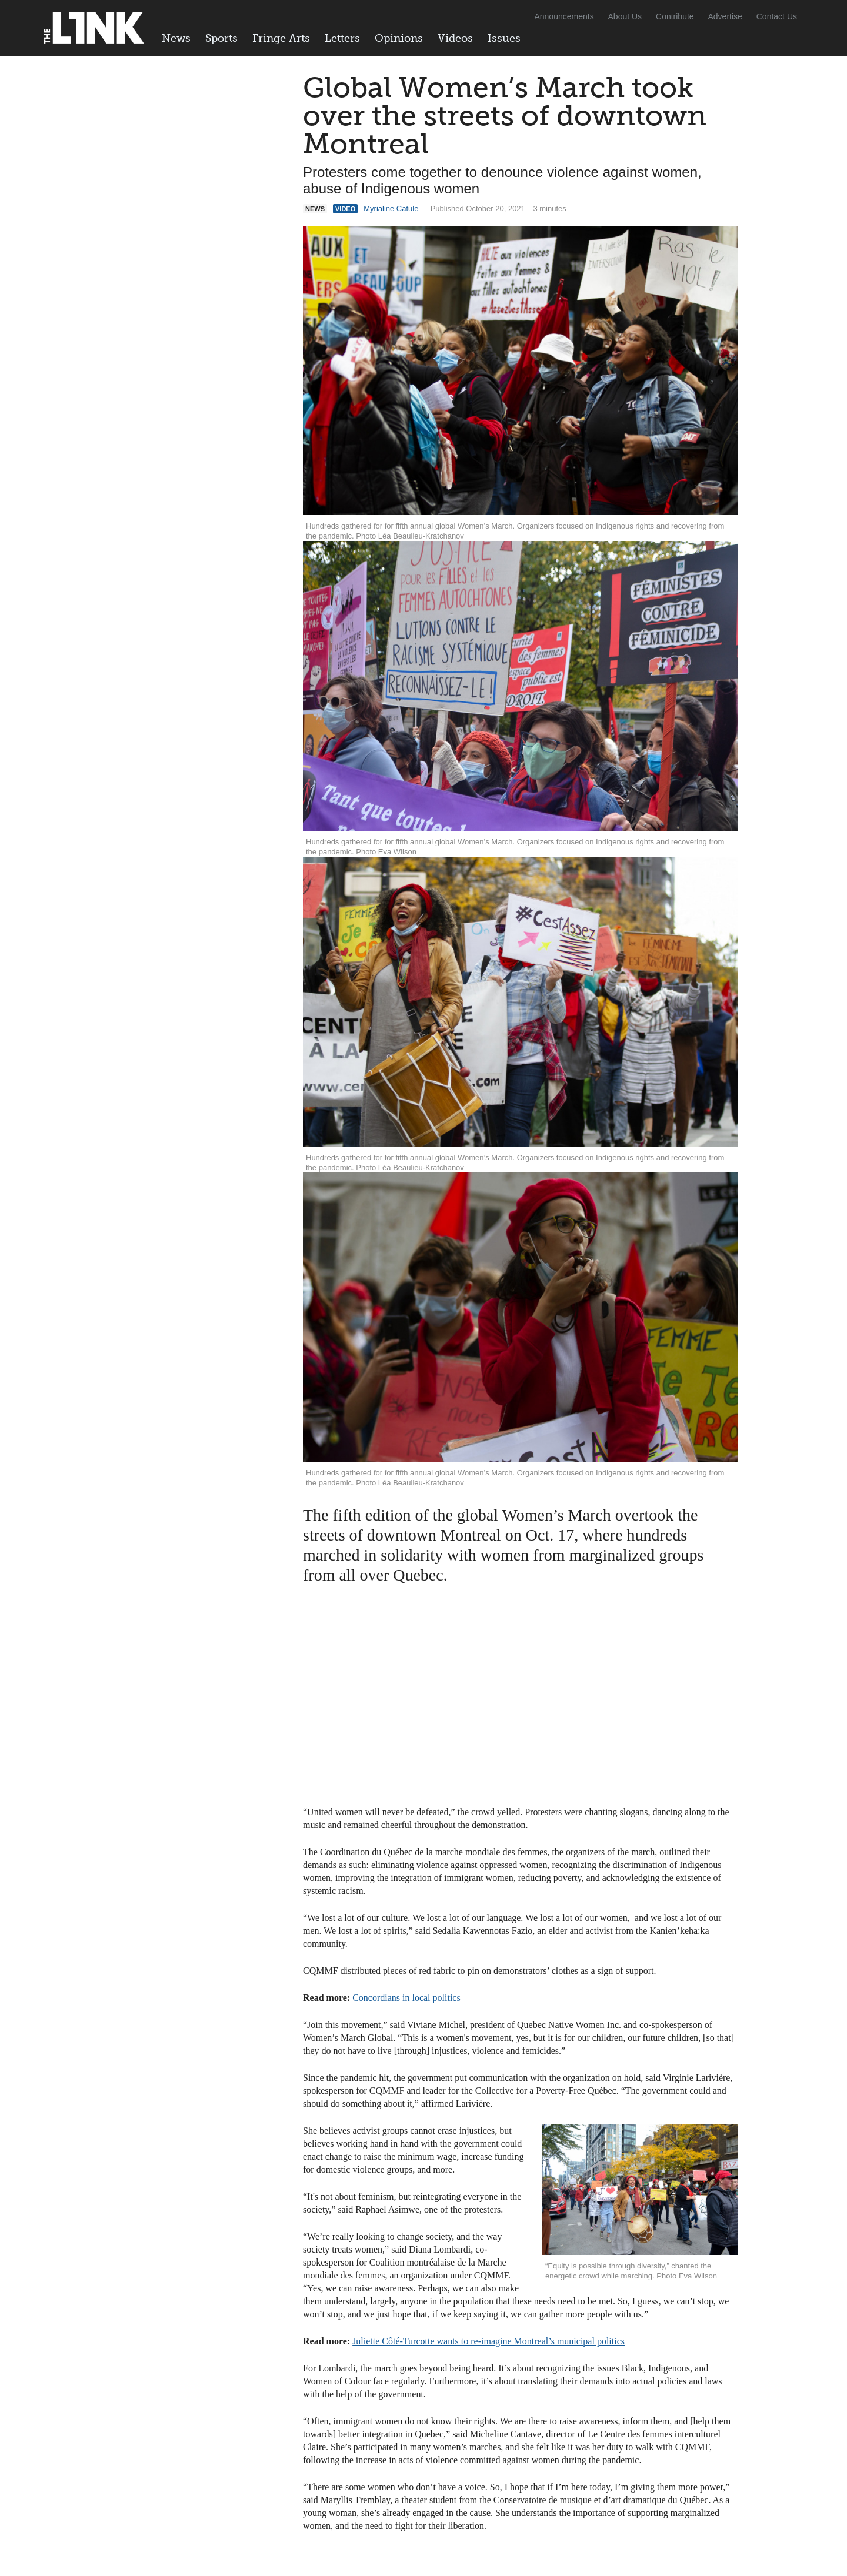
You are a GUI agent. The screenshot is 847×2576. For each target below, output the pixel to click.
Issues (504, 38)
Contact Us (776, 16)
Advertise (725, 16)
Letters (342, 38)
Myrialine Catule (391, 208)
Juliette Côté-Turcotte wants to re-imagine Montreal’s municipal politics (488, 2341)
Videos (455, 38)
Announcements (563, 16)
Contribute (675, 16)
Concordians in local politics (406, 1998)
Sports (221, 38)
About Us (625, 16)
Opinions (399, 38)
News (176, 38)
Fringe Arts (281, 38)
